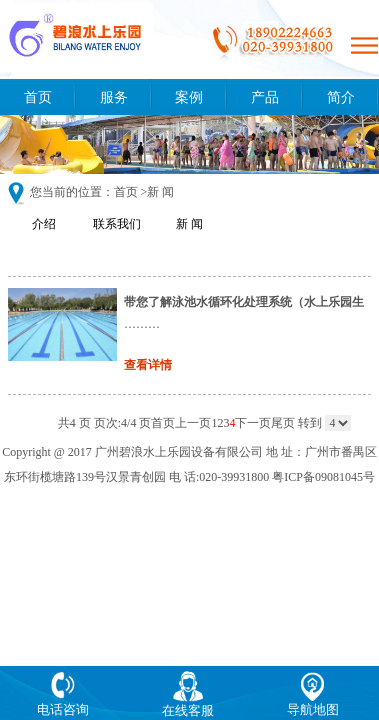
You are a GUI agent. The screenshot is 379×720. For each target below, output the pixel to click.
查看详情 (148, 365)
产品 (265, 97)
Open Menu (364, 45)
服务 (114, 97)
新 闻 (189, 224)
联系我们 (117, 224)
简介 (341, 97)
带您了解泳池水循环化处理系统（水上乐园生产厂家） (244, 302)
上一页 (193, 423)
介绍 (44, 224)
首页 (38, 97)
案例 (189, 97)
